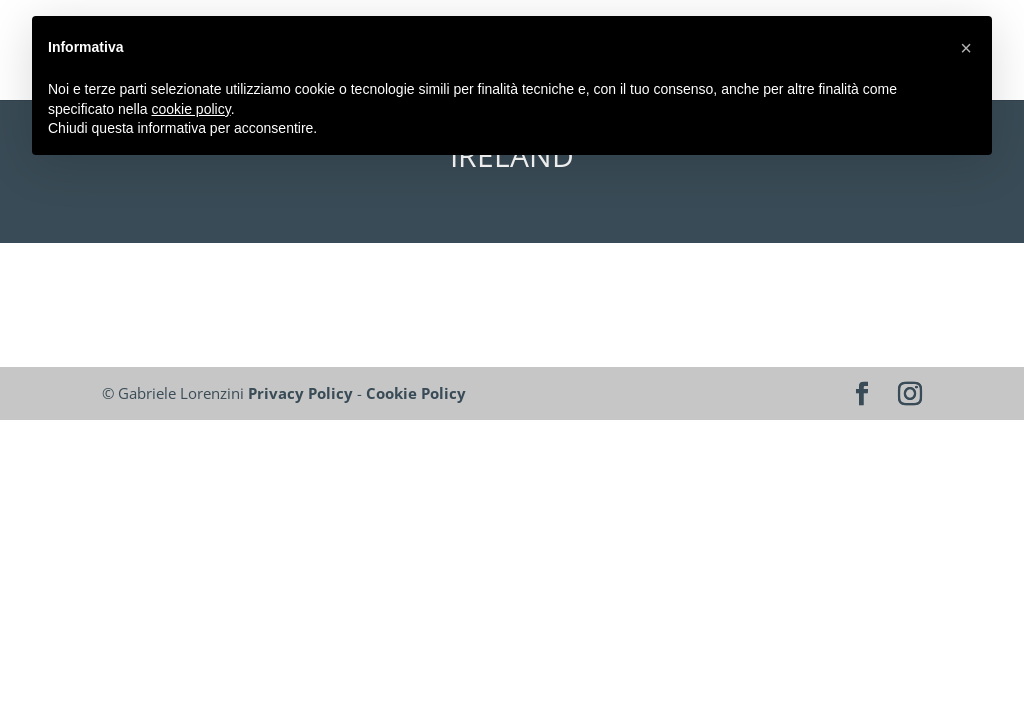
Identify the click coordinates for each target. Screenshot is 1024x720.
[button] (966, 48)
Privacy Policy (300, 393)
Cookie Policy (416, 393)
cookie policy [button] (191, 109)
